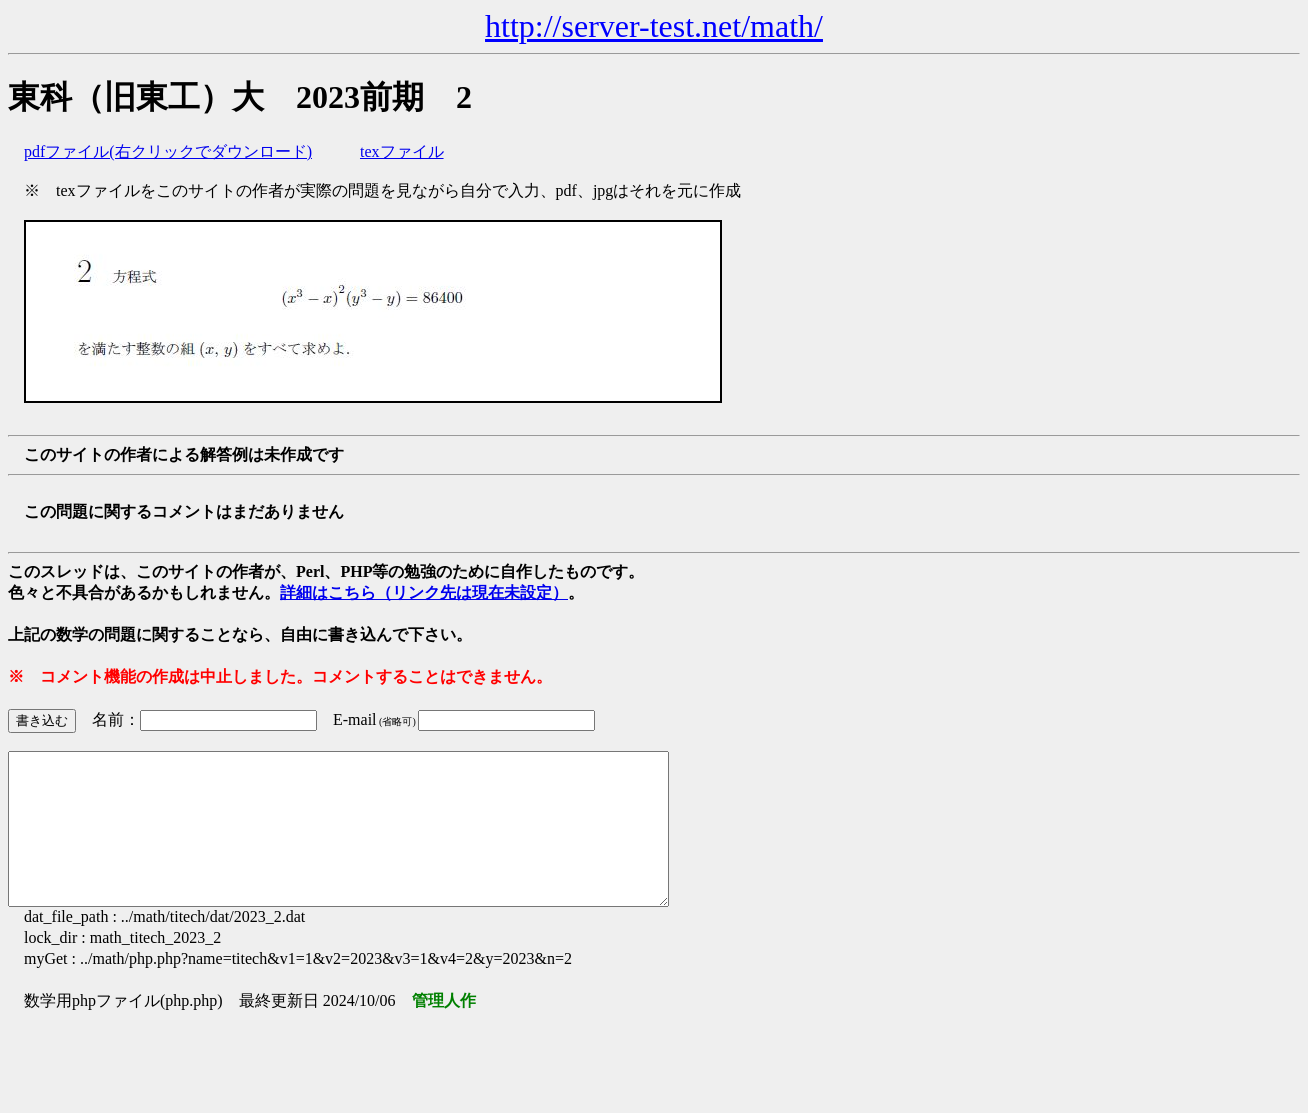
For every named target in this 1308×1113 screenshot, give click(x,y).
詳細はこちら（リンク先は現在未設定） (424, 592)
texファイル (402, 151)
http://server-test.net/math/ (654, 26)
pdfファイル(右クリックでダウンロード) (168, 151)
